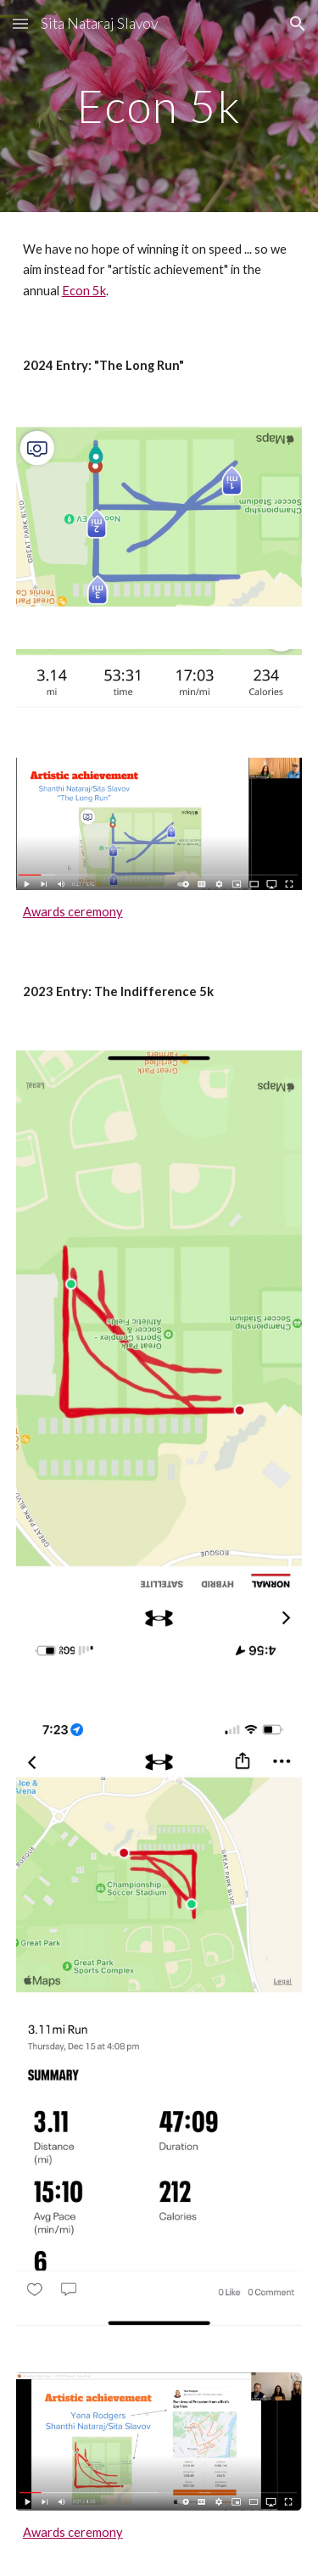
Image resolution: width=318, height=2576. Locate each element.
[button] (20, 23)
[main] (159, 105)
